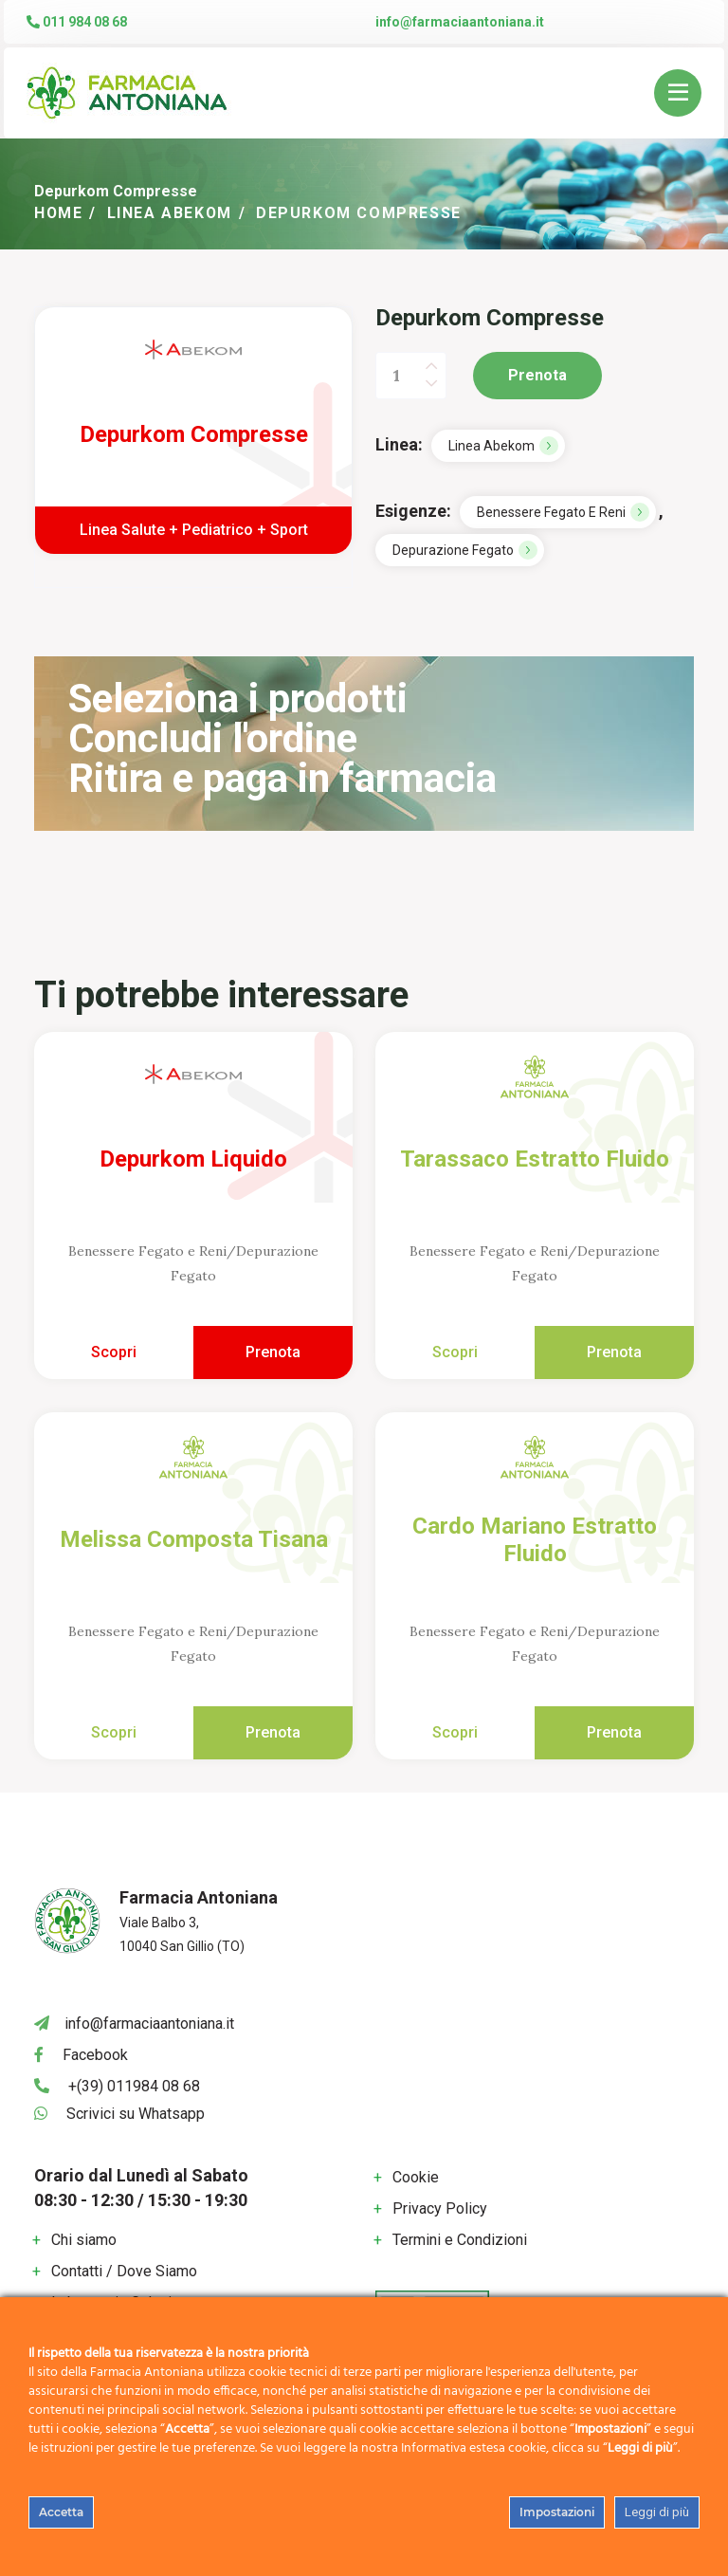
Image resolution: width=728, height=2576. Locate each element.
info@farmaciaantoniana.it (459, 21)
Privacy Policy (439, 2208)
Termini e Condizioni (459, 2240)
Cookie (415, 2177)
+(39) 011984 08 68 (134, 2086)
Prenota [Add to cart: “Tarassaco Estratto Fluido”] (614, 1352)
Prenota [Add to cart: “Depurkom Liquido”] (273, 1352)
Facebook (95, 2055)
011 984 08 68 (77, 21)
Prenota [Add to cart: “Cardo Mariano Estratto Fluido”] (614, 1732)
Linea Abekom (171, 213)
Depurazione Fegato (453, 550)
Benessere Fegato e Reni (551, 512)
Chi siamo (84, 2240)
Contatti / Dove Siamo (124, 2271)
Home (58, 213)
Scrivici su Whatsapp (135, 2114)
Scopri (113, 1352)
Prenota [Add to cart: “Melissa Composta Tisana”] (273, 1732)
